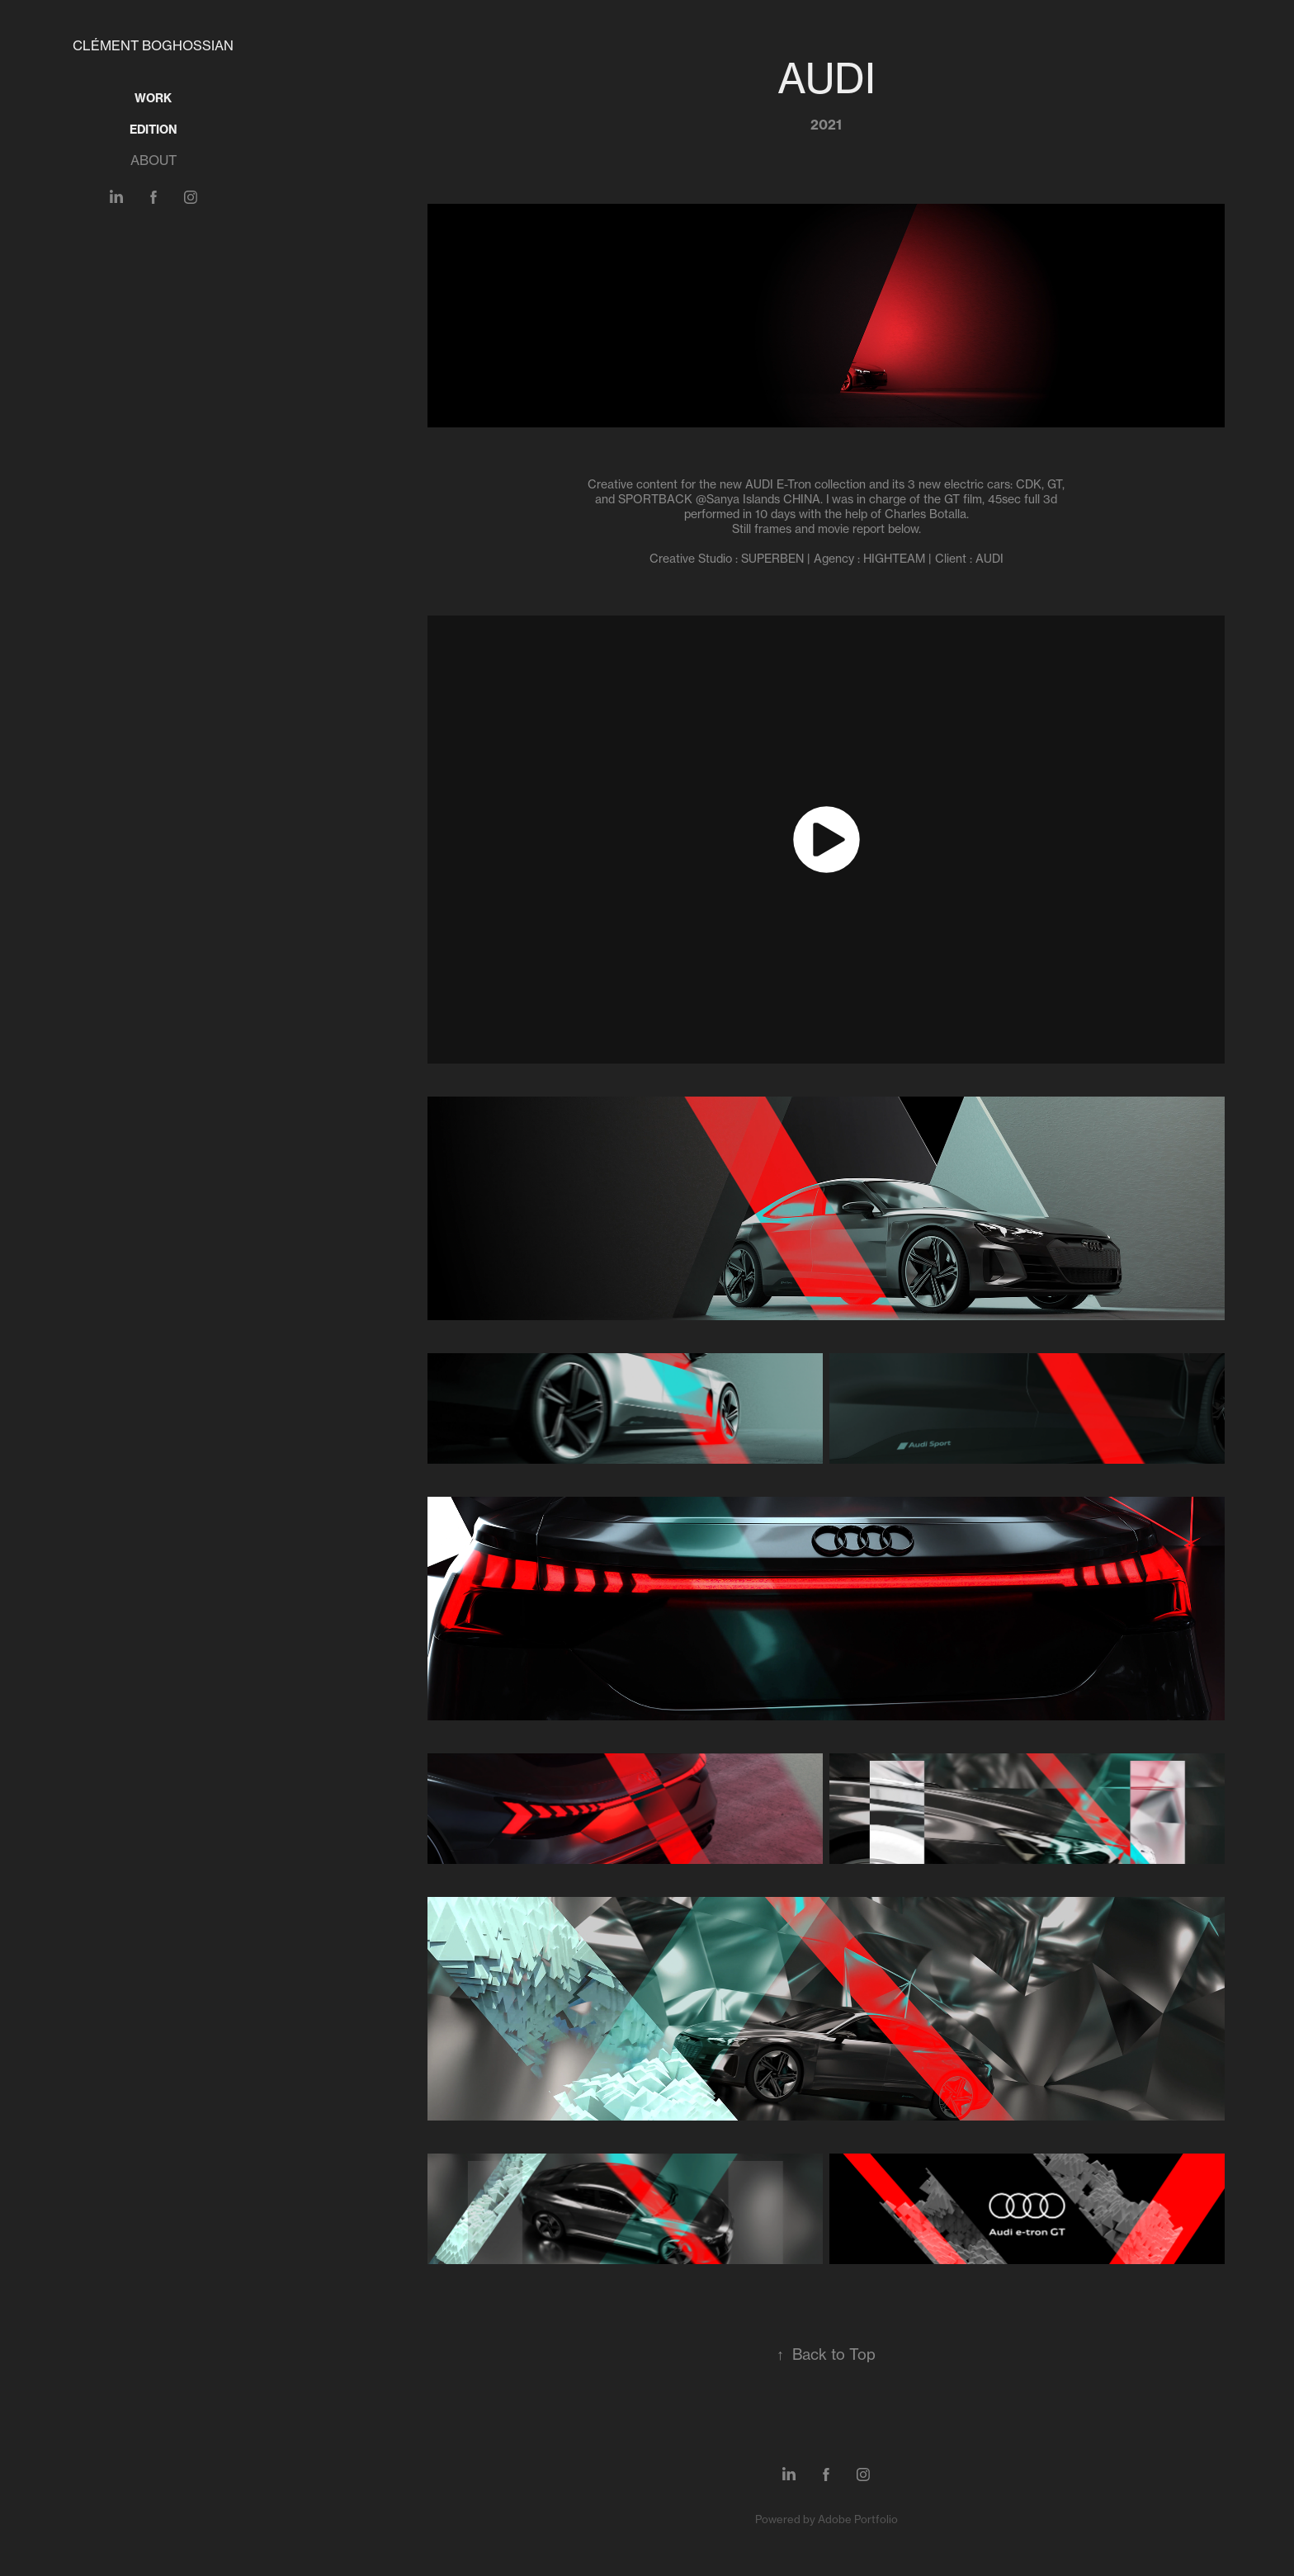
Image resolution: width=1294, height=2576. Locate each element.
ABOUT (153, 160)
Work (153, 98)
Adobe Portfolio (858, 2519)
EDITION (153, 129)
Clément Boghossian (153, 45)
